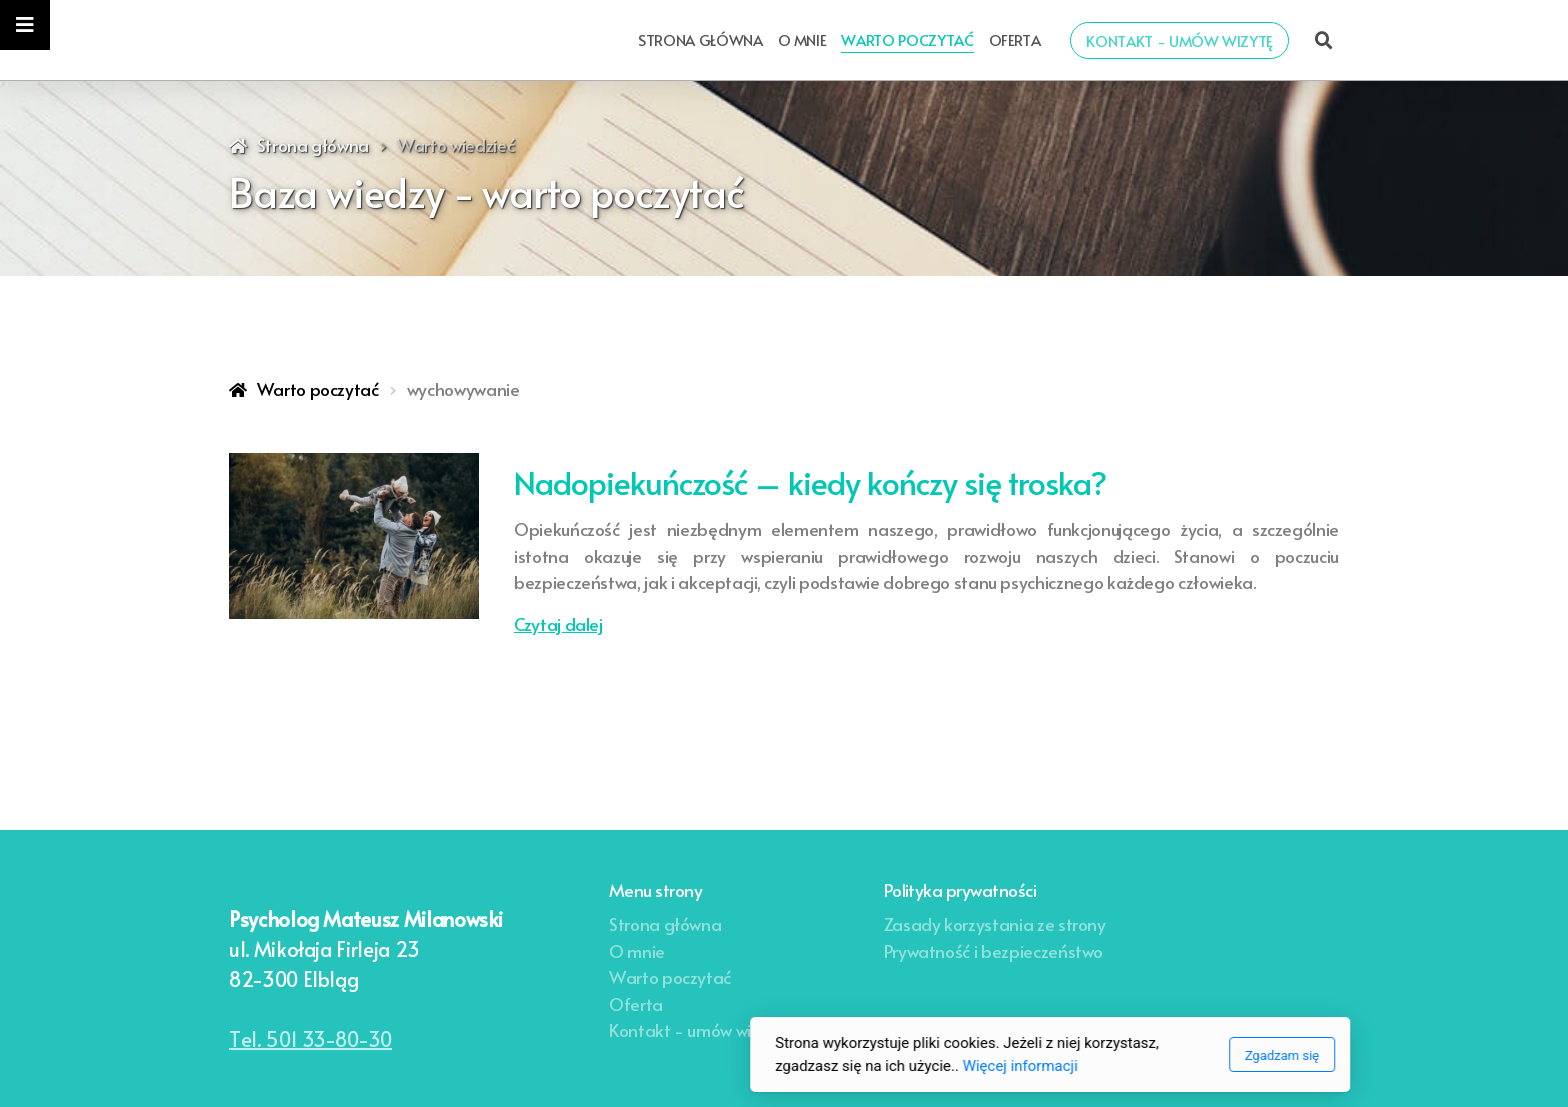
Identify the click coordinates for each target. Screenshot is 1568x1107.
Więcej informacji (753, 1066)
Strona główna (313, 145)
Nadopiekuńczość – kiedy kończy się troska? (810, 482)
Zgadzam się (1016, 1055)
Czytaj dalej (558, 624)
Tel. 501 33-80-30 (310, 1039)
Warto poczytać (318, 389)
